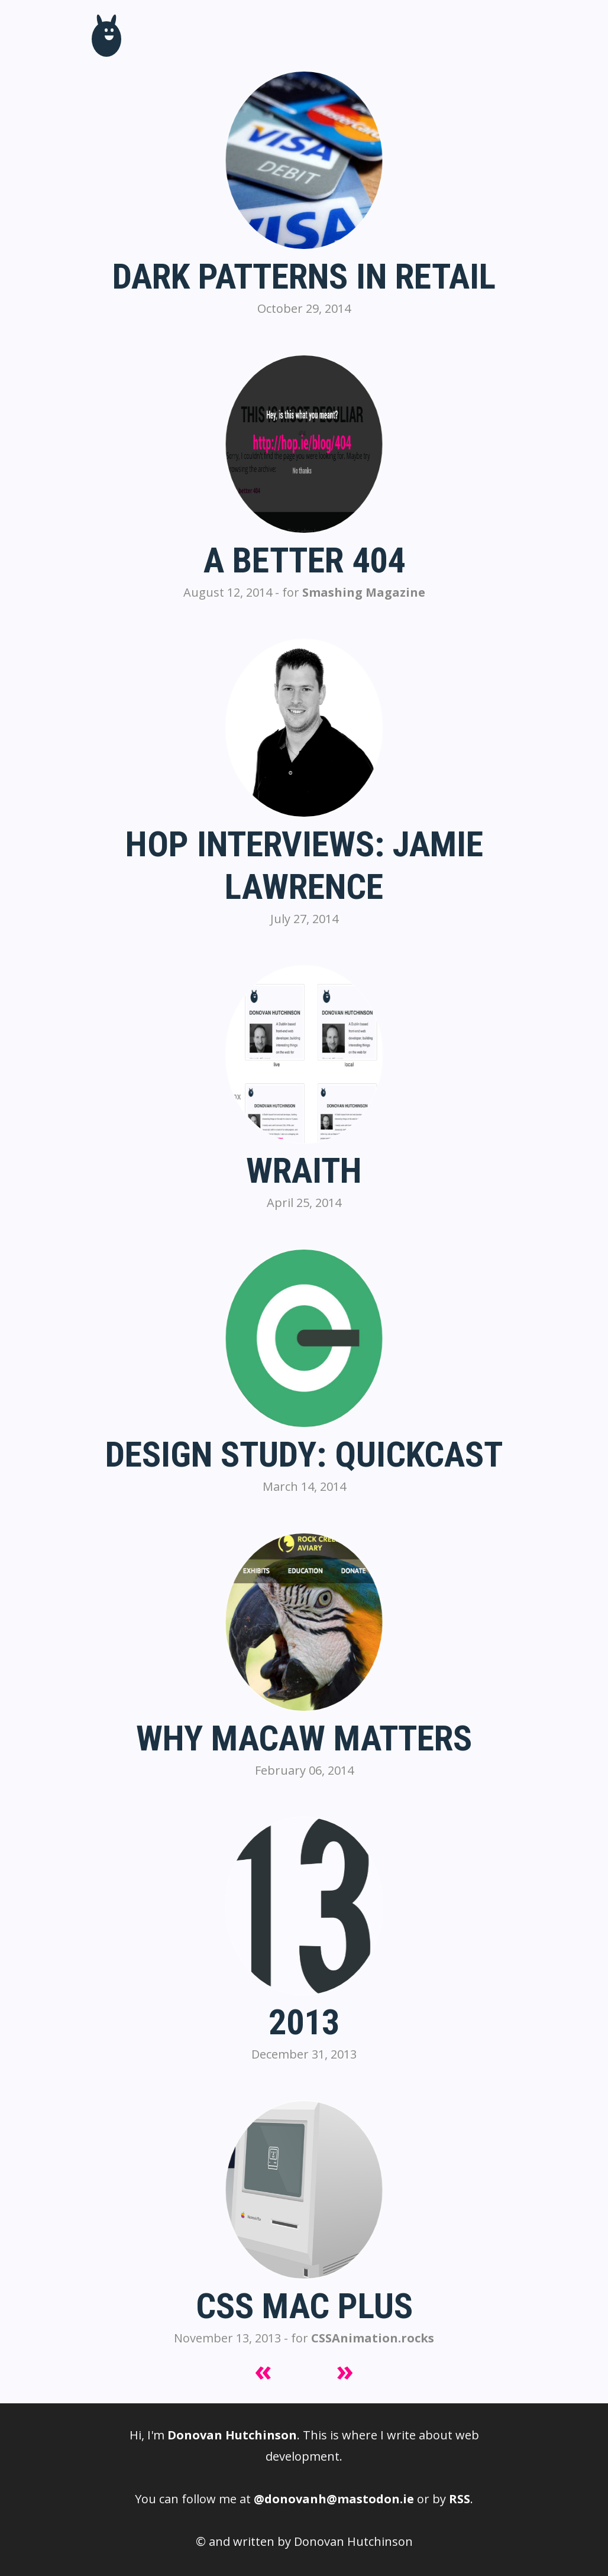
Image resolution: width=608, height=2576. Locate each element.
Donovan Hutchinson (232, 2435)
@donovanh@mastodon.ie (334, 2499)
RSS (459, 2499)
